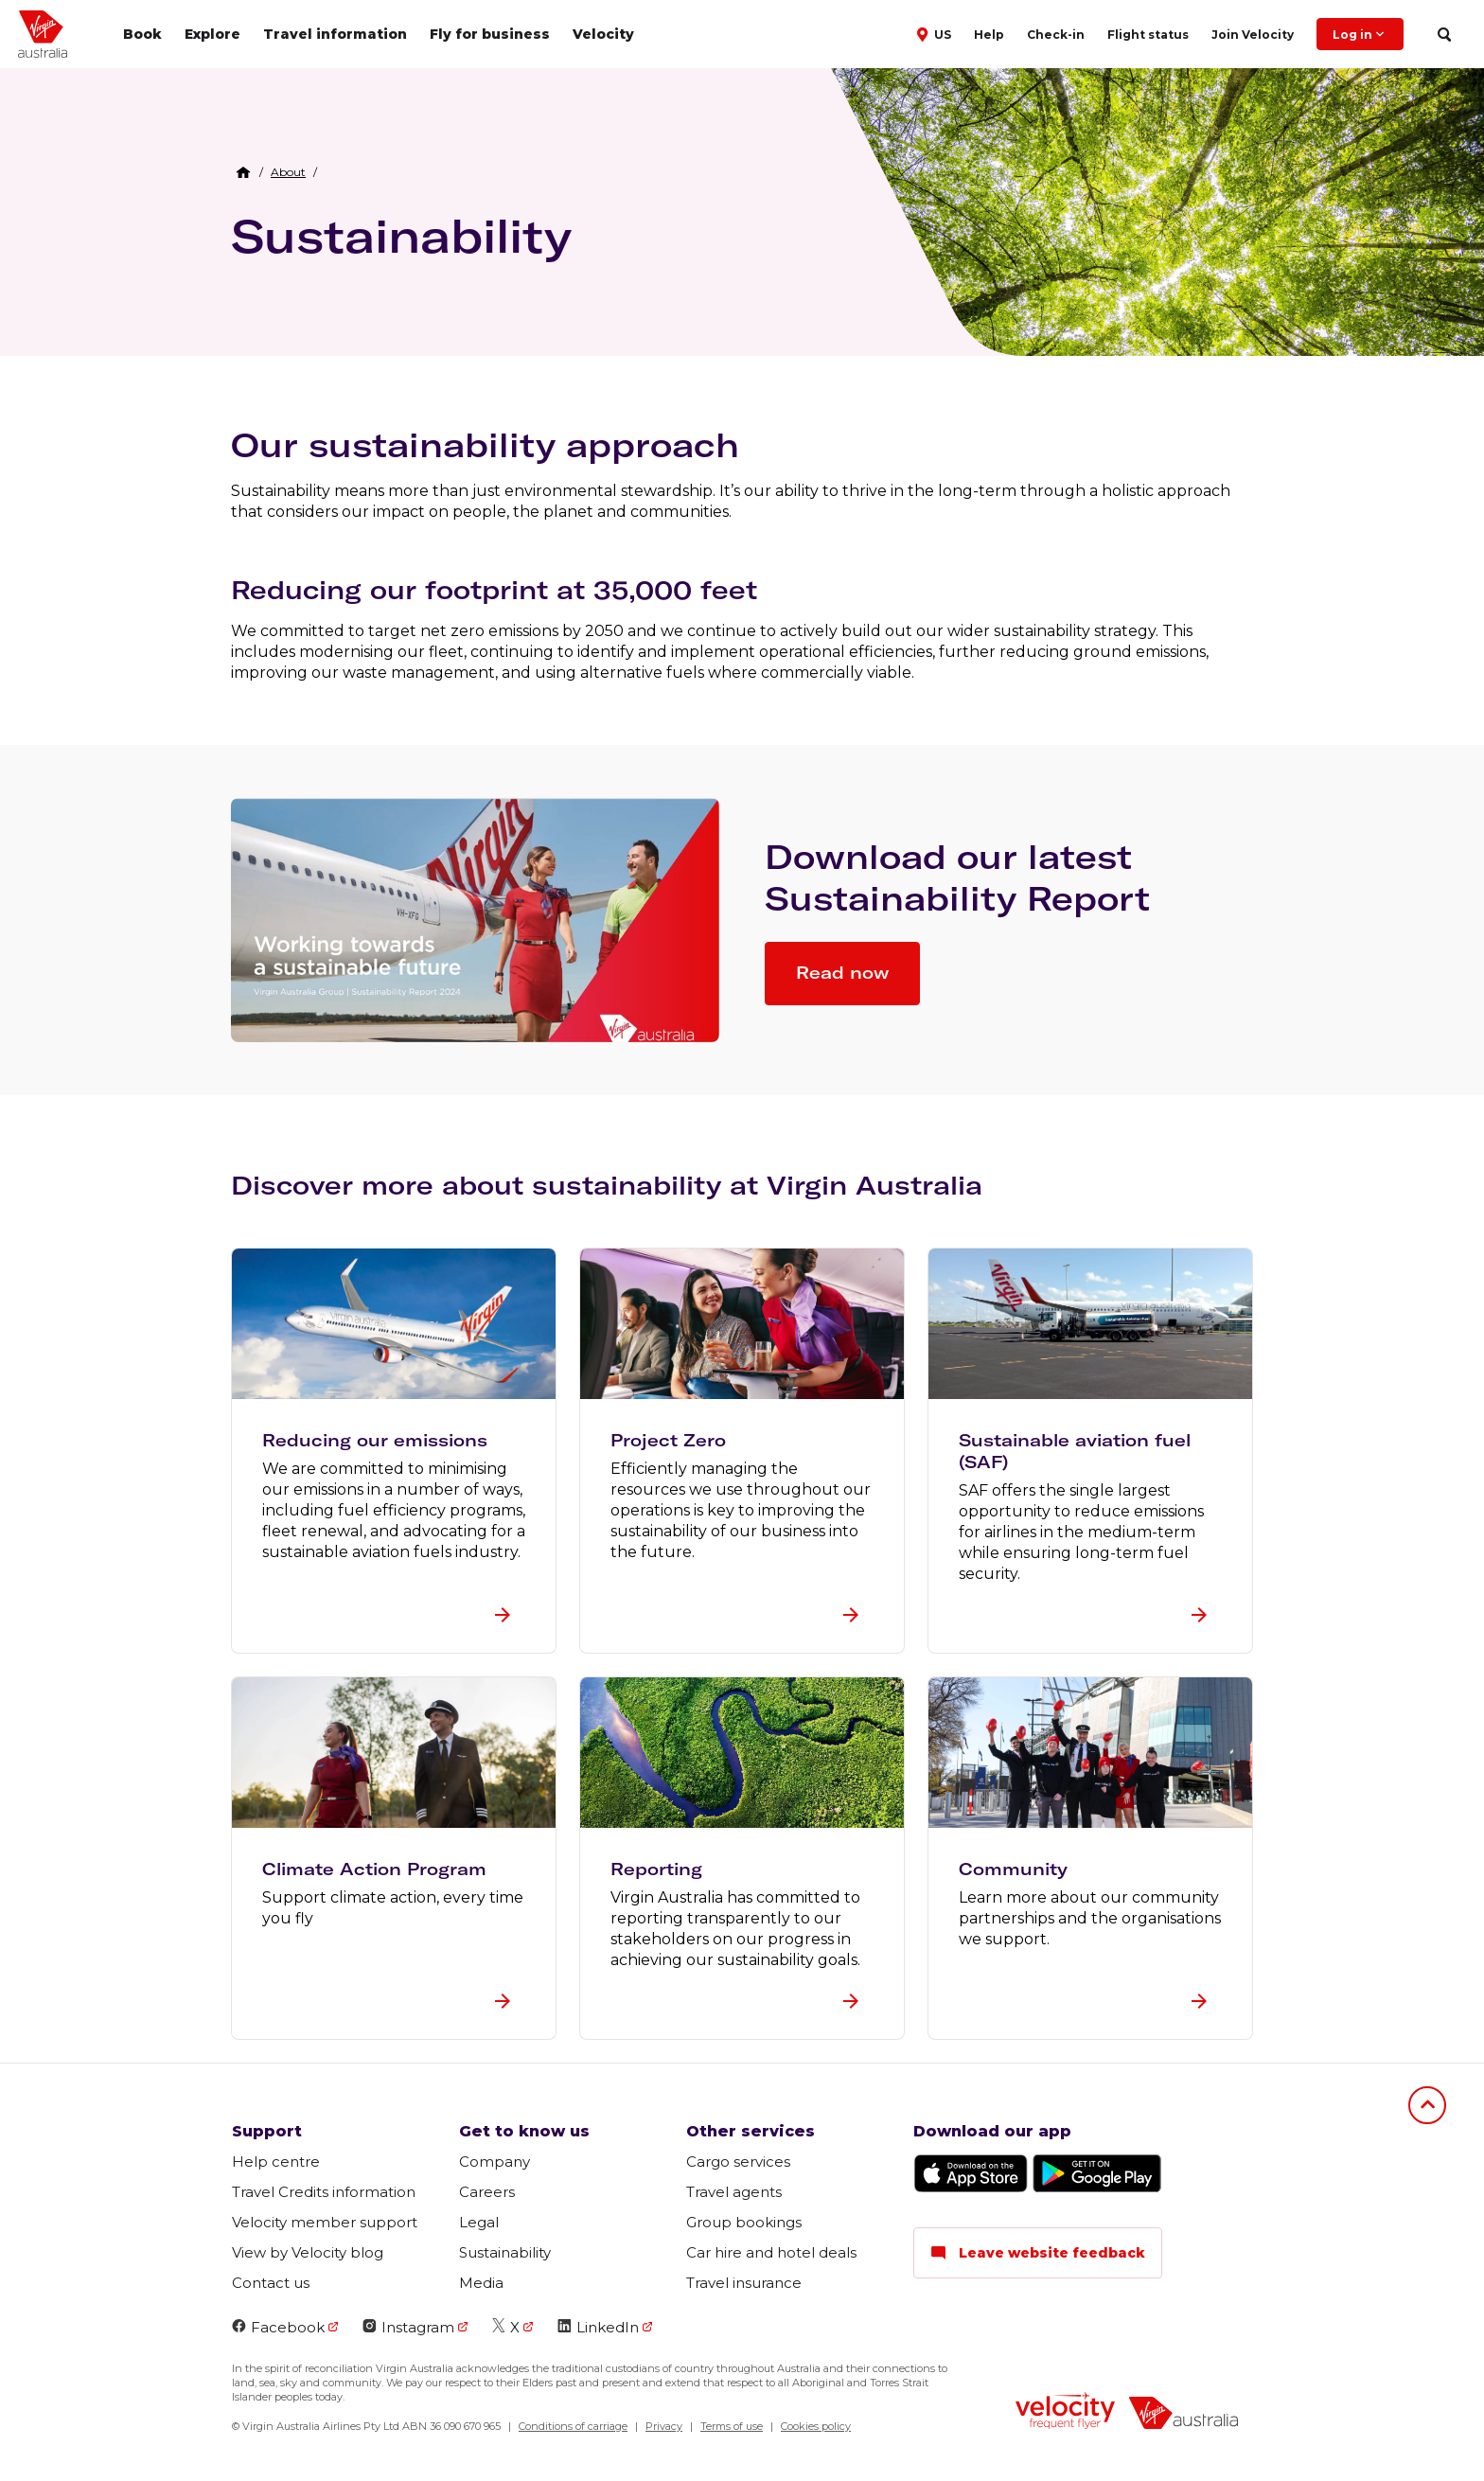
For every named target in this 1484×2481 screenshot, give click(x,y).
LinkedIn (598, 2327)
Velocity (603, 34)
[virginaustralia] (1183, 2415)
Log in (1360, 34)
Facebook (278, 2327)
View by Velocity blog (307, 2252)
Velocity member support (324, 2222)
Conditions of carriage (573, 2426)
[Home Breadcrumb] (243, 172)
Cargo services (738, 2162)
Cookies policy (816, 2426)
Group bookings (744, 2222)
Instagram (408, 2327)
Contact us (270, 2283)
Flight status (1148, 34)
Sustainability (401, 235)
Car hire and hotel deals (771, 2252)
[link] (288, 172)
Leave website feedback (1037, 2252)
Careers (487, 2192)
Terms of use (731, 2426)
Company (494, 2162)
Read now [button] (842, 973)
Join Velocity (1252, 34)
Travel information (335, 34)
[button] (936, 33)
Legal (479, 2222)
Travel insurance (744, 2283)
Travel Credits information (323, 2192)
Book (142, 34)
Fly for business (490, 34)
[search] (1443, 34)
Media (481, 2283)
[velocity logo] (1065, 2413)
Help (989, 34)
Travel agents (734, 2192)
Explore (212, 34)
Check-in (1056, 34)
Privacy (663, 2426)
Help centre (276, 2162)
